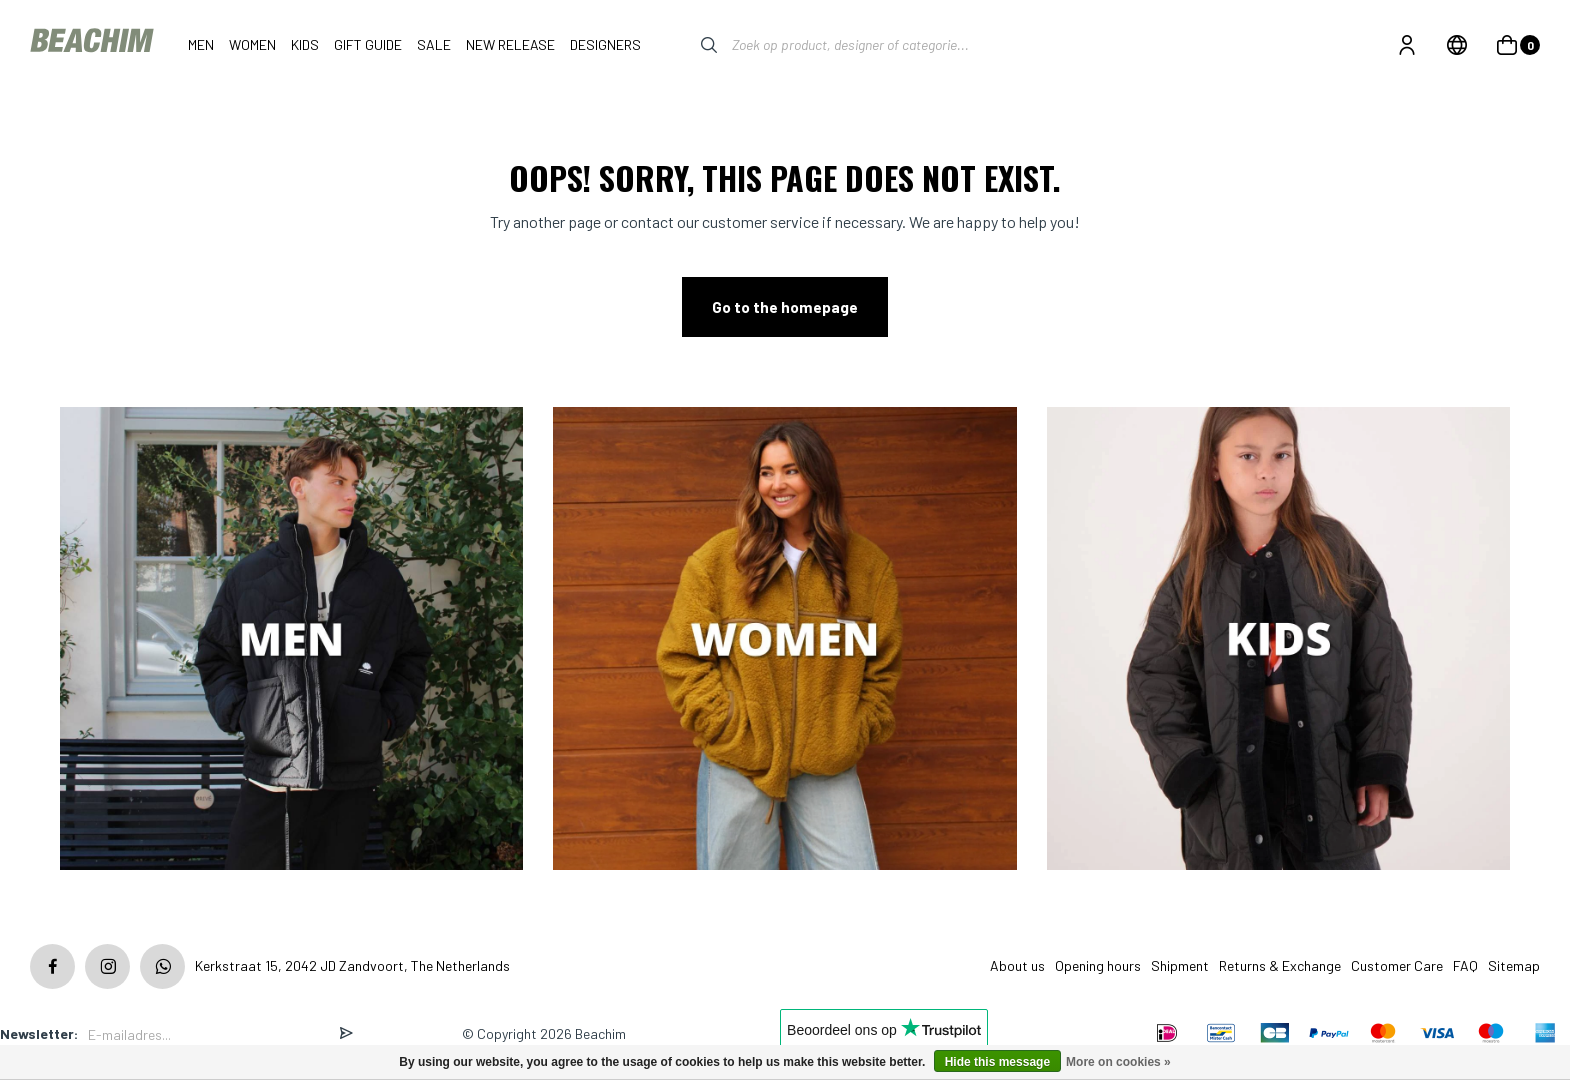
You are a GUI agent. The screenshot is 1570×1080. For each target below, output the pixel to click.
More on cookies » (1118, 1062)
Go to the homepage (785, 306)
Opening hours (1098, 965)
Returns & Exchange (1280, 965)
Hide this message (997, 1062)
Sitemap (1514, 965)
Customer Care (1397, 965)
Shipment (1180, 965)
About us (1017, 965)
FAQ (1465, 965)
